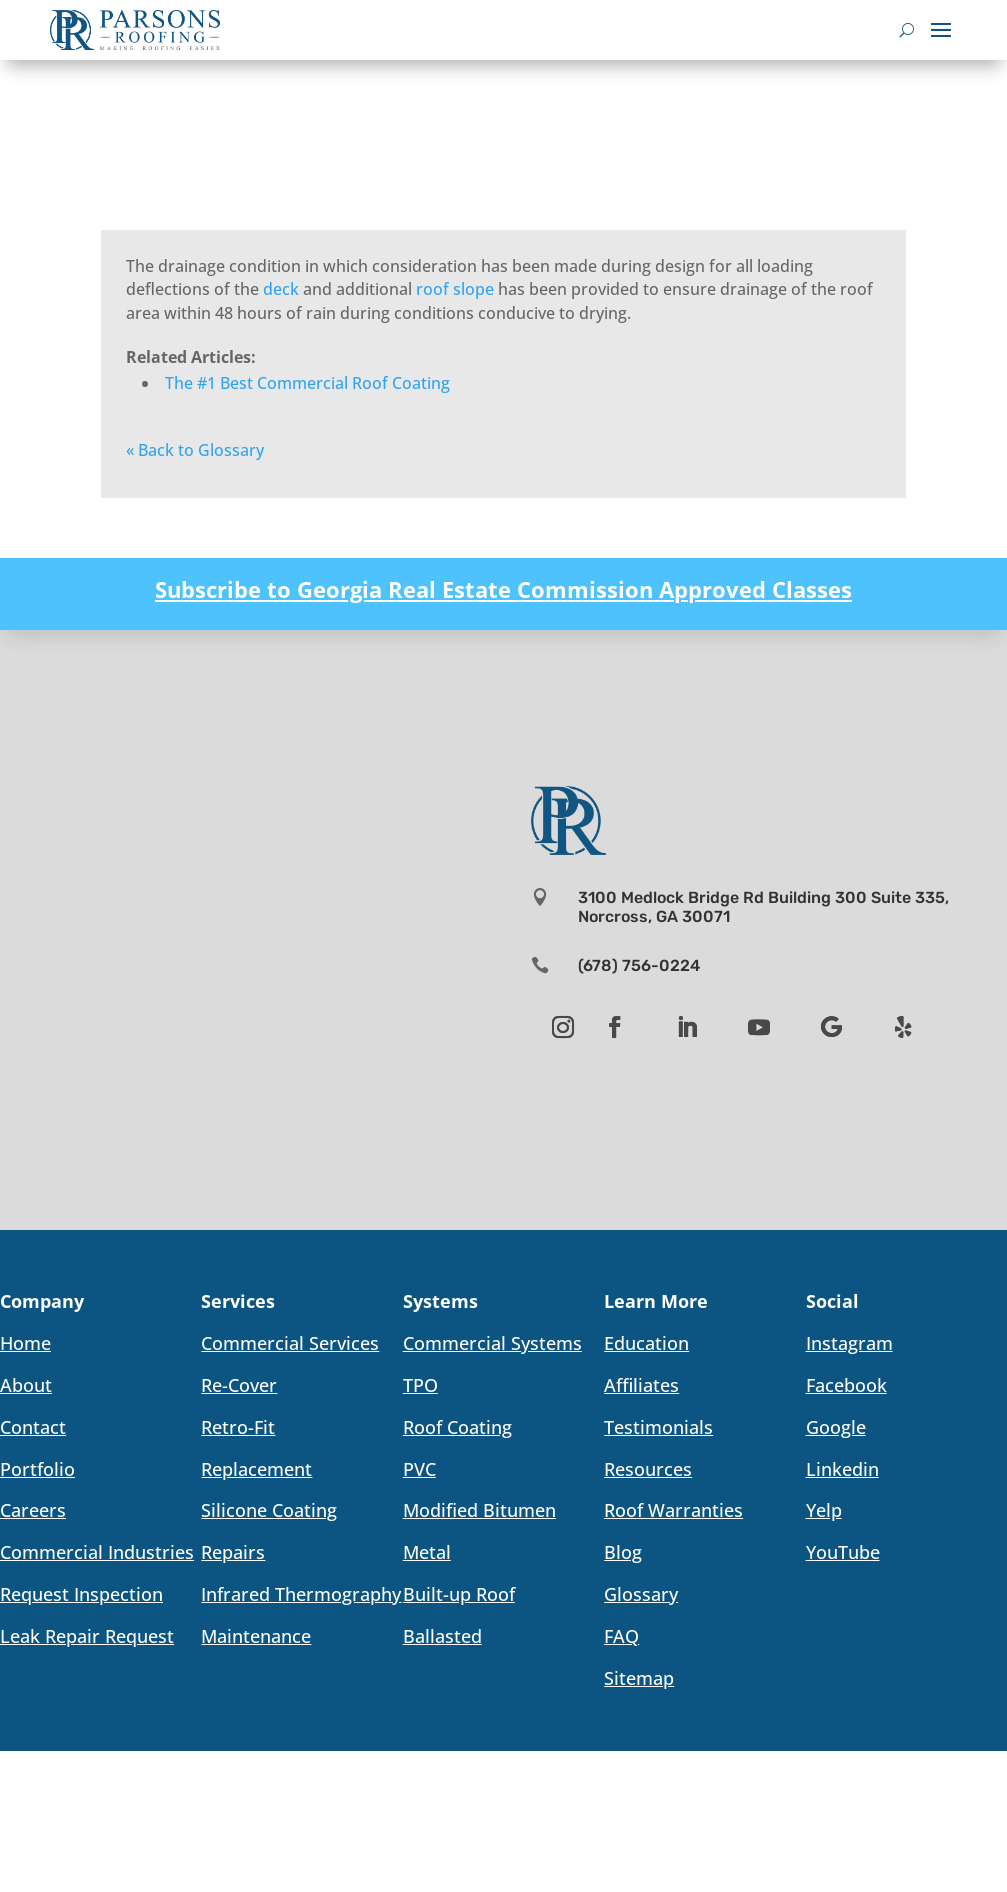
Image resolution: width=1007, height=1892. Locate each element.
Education (646, 1343)
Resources (648, 1469)
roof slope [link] (455, 289)
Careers (33, 1510)
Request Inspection (81, 1594)
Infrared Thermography (301, 1594)
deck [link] (281, 289)
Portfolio (37, 1469)
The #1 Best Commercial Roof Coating (307, 383)
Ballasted (442, 1636)
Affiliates (641, 1385)
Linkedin (842, 1469)
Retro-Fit (238, 1427)
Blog (623, 1552)
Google (836, 1427)
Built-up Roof (459, 1594)
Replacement (256, 1469)
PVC (419, 1469)
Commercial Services (290, 1343)
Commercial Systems (492, 1343)
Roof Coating (457, 1427)
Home (25, 1343)
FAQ (621, 1636)
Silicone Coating (269, 1510)
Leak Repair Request (87, 1636)
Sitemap (639, 1678)
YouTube (843, 1552)
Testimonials (658, 1427)
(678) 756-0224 (639, 965)
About (26, 1385)
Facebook (846, 1385)
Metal (427, 1552)
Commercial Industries (97, 1552)
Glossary (641, 1594)
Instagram (849, 1343)
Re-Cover (239, 1385)
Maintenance (256, 1636)
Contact (33, 1427)
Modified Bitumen (479, 1510)
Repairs (233, 1552)
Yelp (824, 1510)
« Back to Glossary (195, 450)
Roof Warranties (673, 1510)
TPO (420, 1385)
